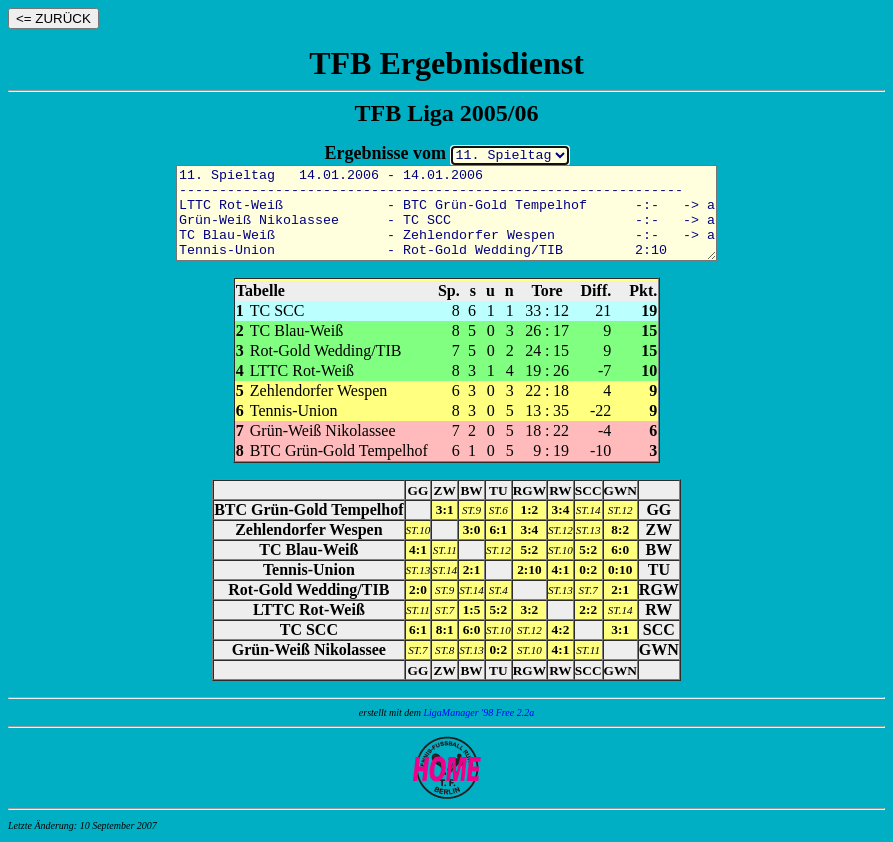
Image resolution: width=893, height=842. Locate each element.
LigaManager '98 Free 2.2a (479, 712)
